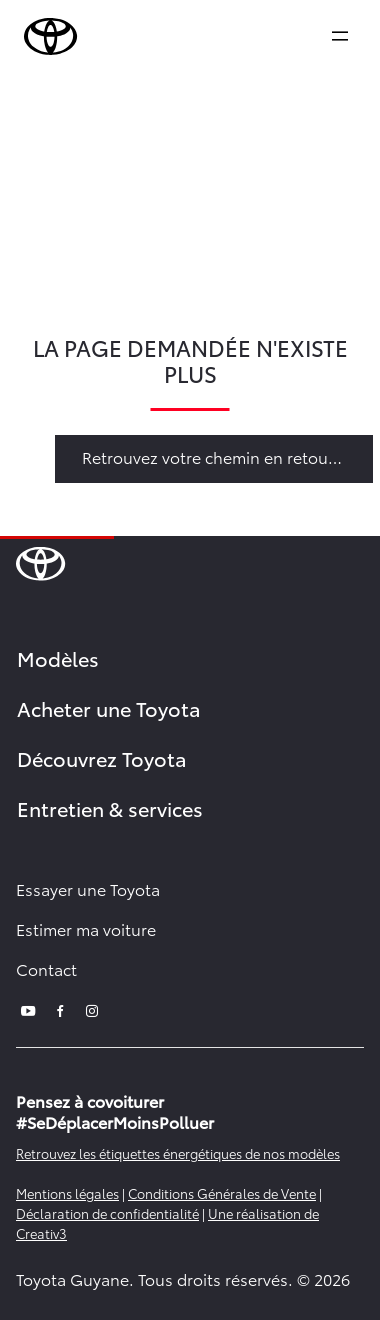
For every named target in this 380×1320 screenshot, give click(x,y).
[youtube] (28, 1008)
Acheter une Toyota (109, 708)
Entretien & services (110, 808)
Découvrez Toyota (102, 758)
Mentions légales (67, 1193)
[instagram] (92, 1008)
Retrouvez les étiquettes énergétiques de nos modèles (178, 1153)
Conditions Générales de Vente (222, 1193)
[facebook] (60, 1008)
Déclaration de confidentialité (107, 1213)
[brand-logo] (51, 37)
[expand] (340, 36)
